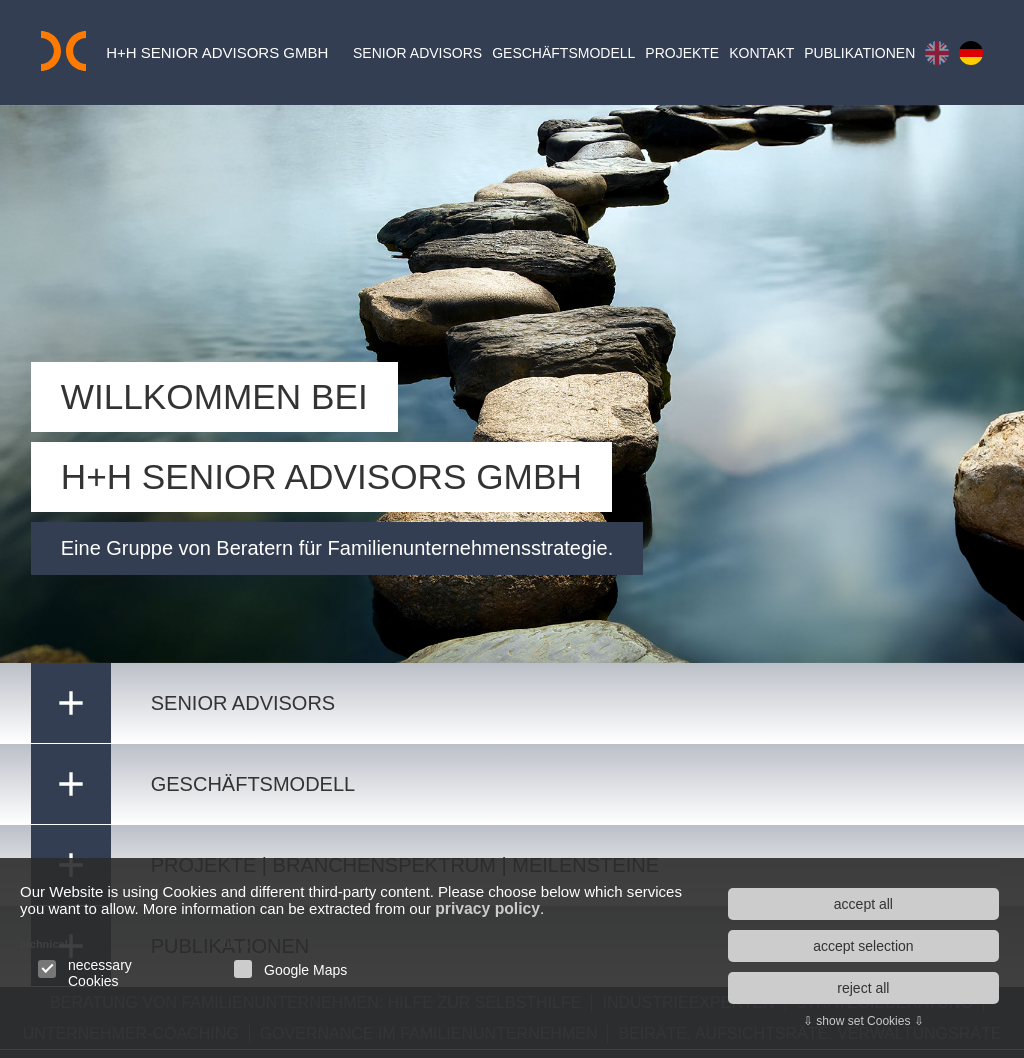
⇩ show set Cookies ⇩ (863, 1021)
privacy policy (567, 909)
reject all (863, 988)
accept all (863, 904)
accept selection (863, 946)
